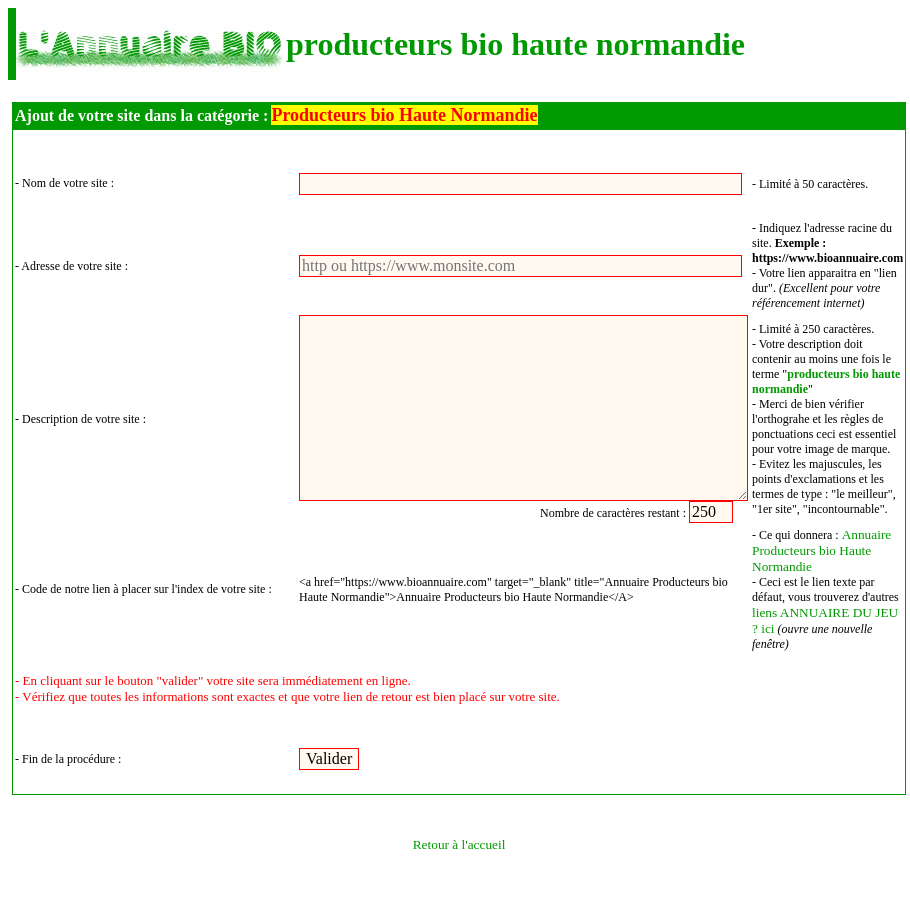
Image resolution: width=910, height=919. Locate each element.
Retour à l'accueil (459, 844)
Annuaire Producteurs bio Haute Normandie (821, 550)
